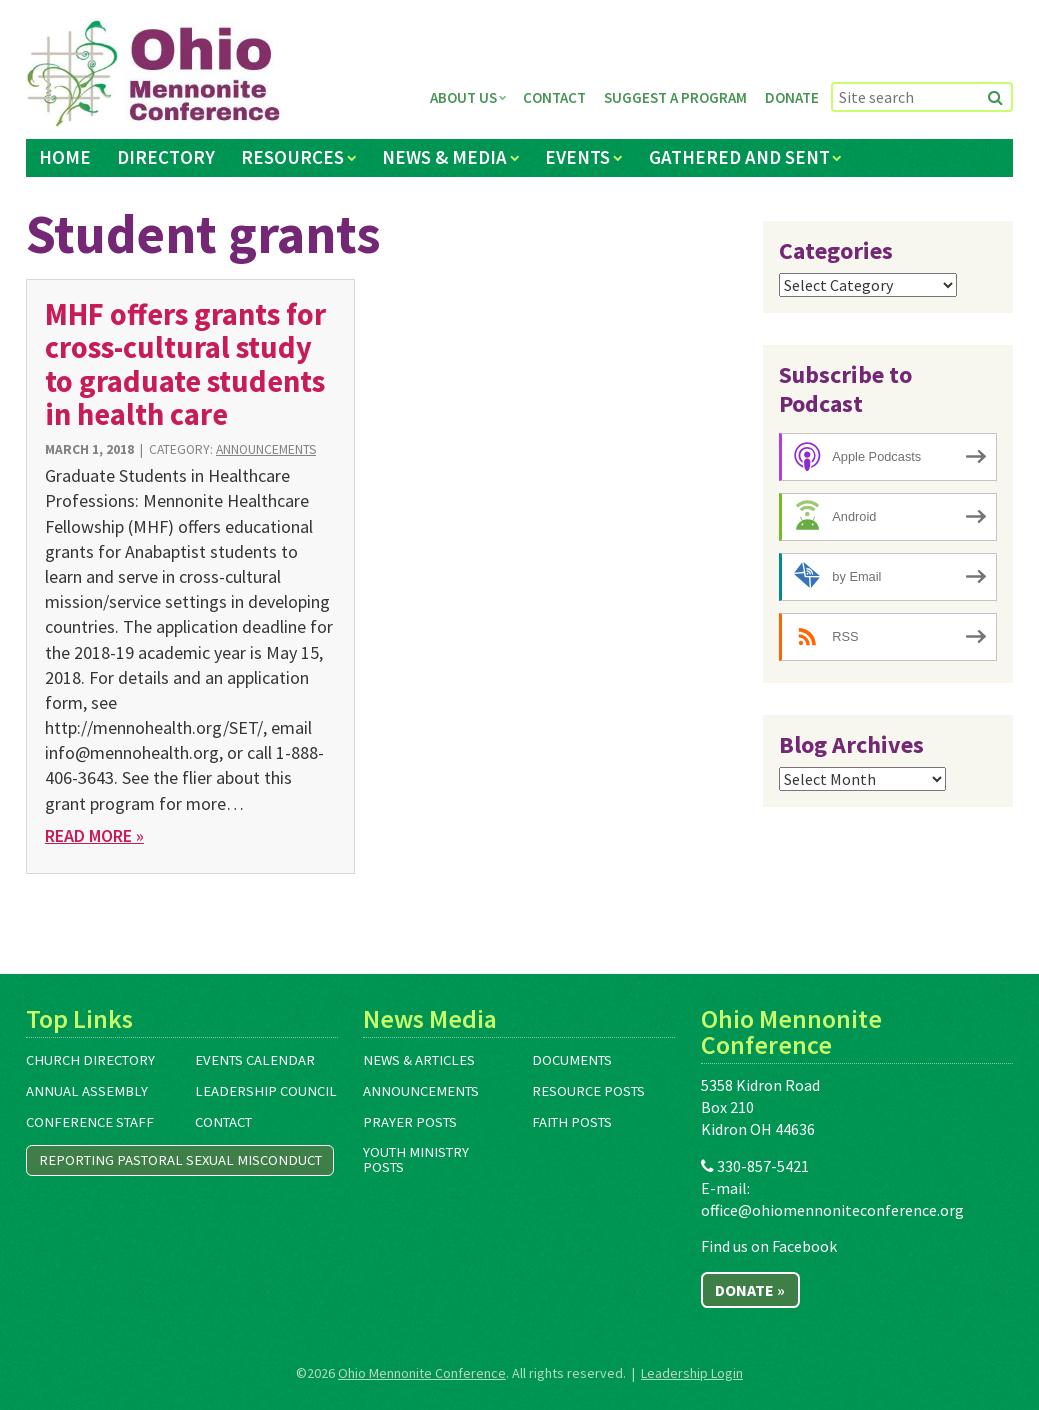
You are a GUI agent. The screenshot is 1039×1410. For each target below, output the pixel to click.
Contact (554, 97)
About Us (463, 97)
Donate (792, 97)
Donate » (750, 1290)
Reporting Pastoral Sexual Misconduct (180, 1160)
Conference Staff (90, 1122)
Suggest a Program (675, 97)
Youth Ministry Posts (416, 1159)
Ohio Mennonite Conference (422, 1373)
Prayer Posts (410, 1122)
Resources (292, 157)
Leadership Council (266, 1091)
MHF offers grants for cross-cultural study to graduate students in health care (185, 364)
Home (65, 157)
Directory (166, 157)
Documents (572, 1060)
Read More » (94, 835)
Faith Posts (572, 1122)
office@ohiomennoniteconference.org (832, 1210)
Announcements (266, 449)
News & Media (444, 157)
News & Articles (419, 1060)
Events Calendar (255, 1060)
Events (577, 157)
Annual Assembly (87, 1091)
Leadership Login (692, 1373)
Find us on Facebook (769, 1246)
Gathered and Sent (739, 157)
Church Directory (90, 1060)
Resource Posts (588, 1091)
